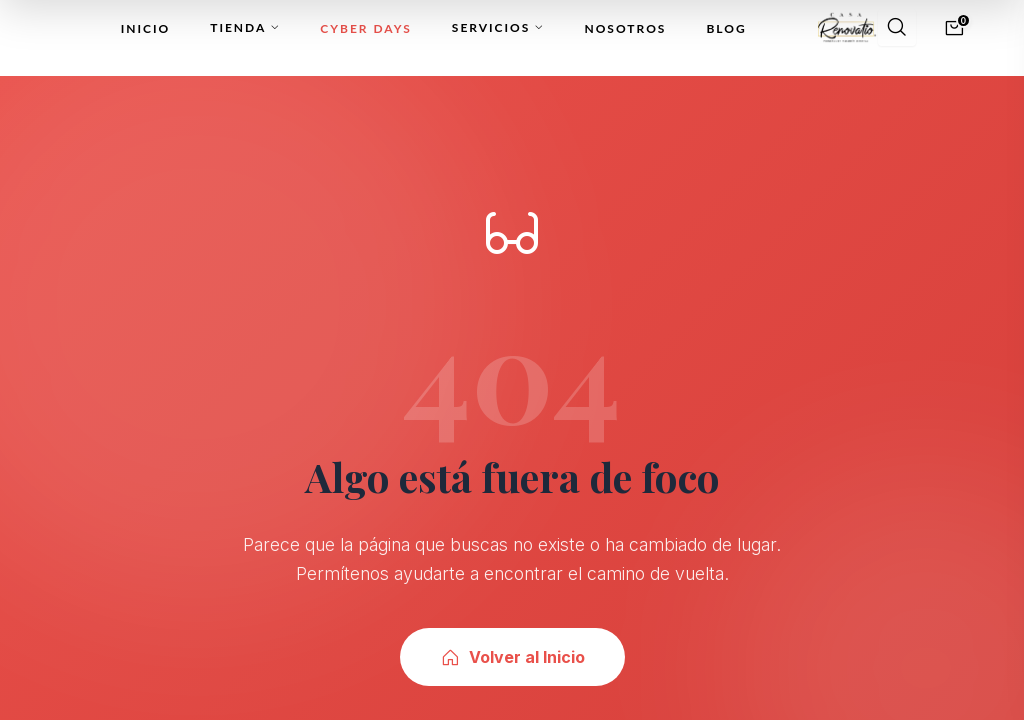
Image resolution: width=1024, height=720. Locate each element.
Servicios (498, 27)
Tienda (245, 27)
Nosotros (625, 28)
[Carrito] (954, 28)
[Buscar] (897, 28)
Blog (726, 28)
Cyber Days (366, 28)
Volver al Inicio (512, 657)
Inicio (146, 28)
